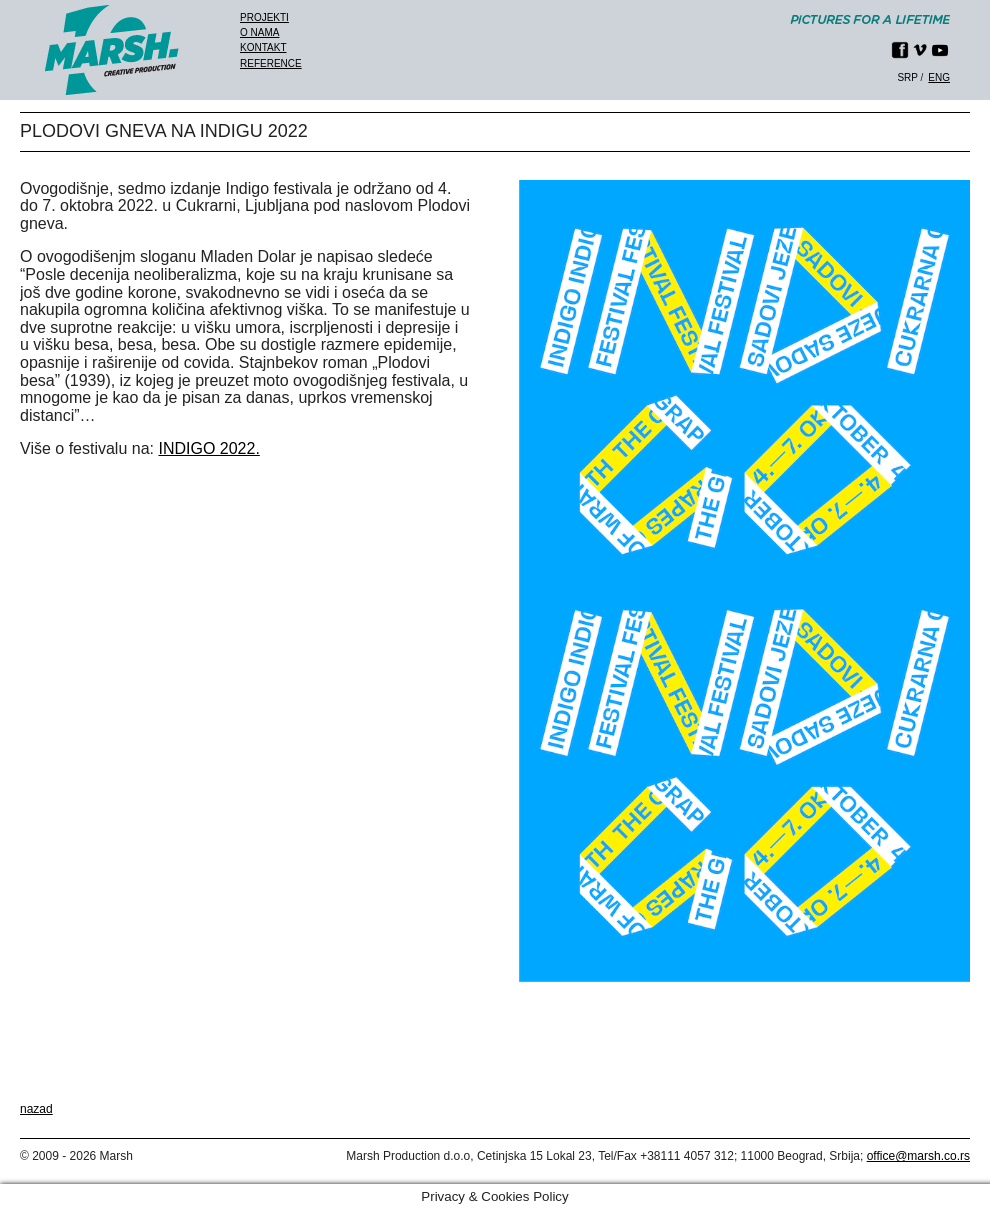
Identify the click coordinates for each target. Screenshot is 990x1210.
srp (907, 77)
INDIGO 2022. (208, 448)
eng (939, 77)
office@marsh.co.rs (918, 1156)
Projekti (264, 17)
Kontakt (263, 47)
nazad (36, 1109)
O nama (259, 32)
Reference (271, 63)
